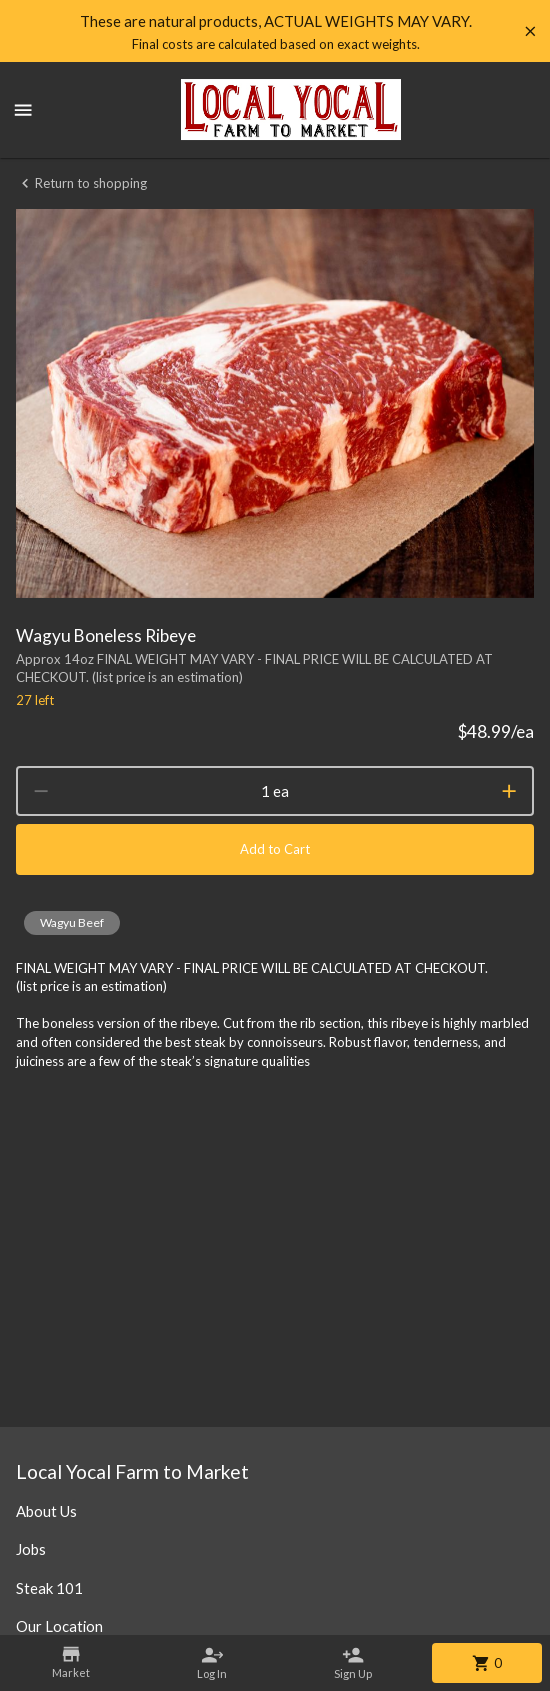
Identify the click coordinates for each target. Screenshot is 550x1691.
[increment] (509, 791)
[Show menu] (23, 110)
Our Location (59, 1626)
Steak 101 (49, 1588)
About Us (46, 1511)
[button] (72, 923)
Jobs (31, 1549)
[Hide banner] (530, 31)
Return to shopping (81, 183)
